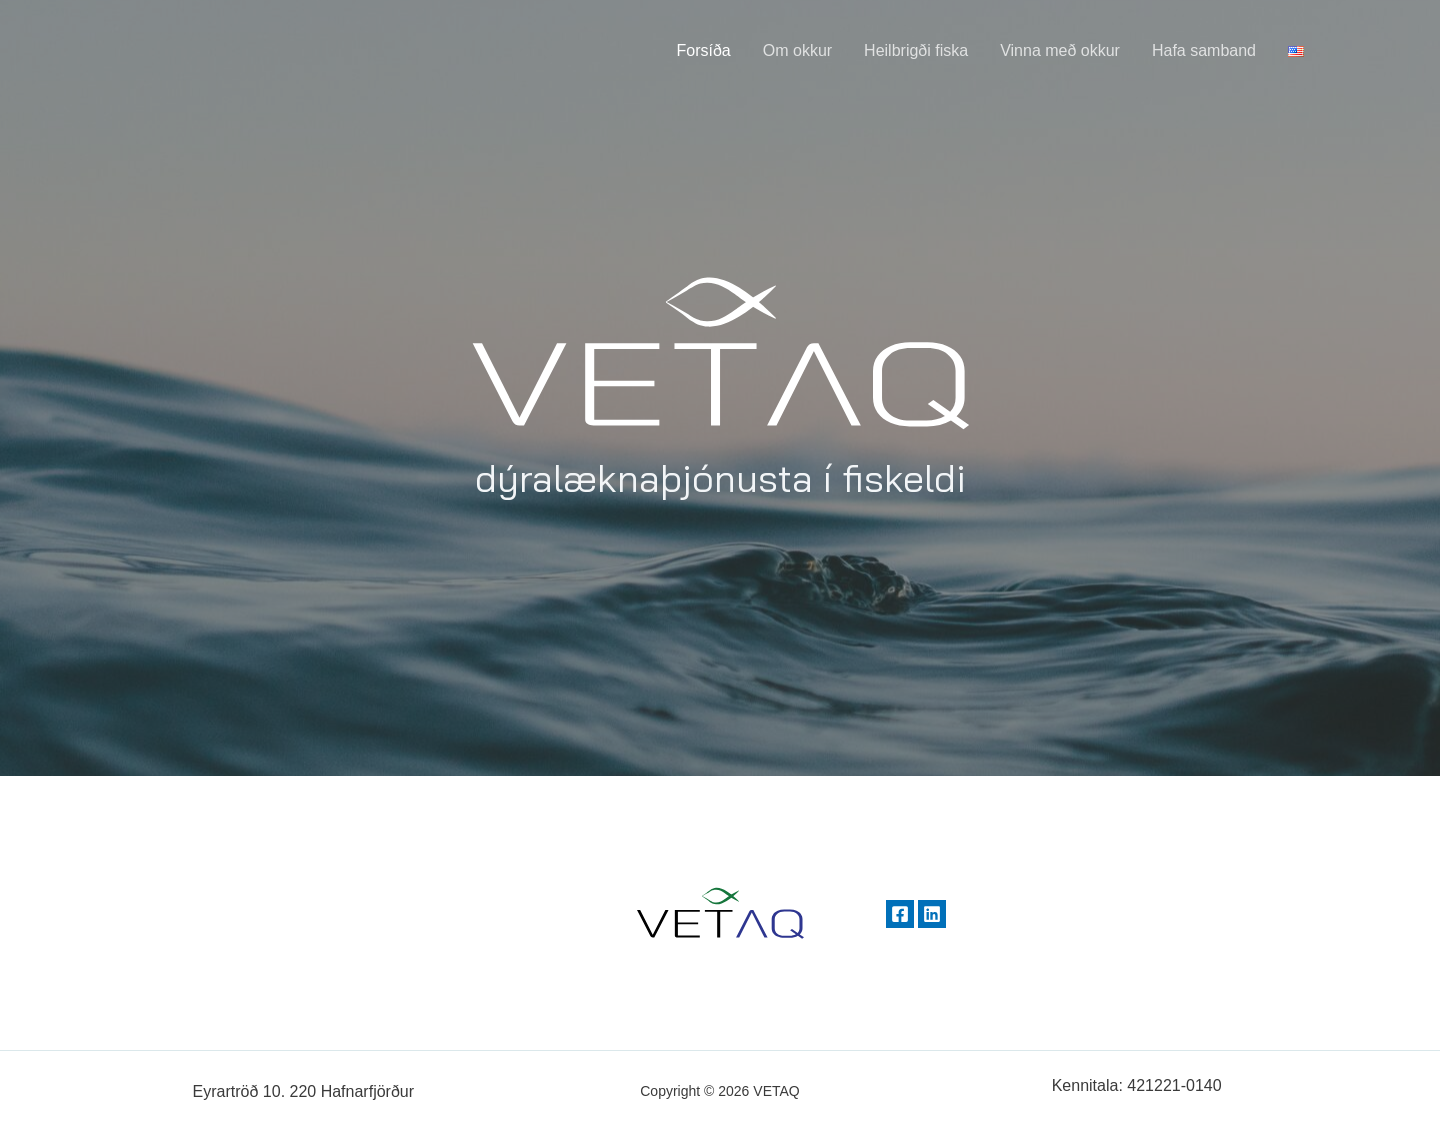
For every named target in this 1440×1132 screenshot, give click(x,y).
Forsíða (704, 50)
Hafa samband (1204, 50)
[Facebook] (900, 914)
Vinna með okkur (1060, 50)
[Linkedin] (932, 914)
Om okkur (797, 50)
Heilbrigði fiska (916, 50)
